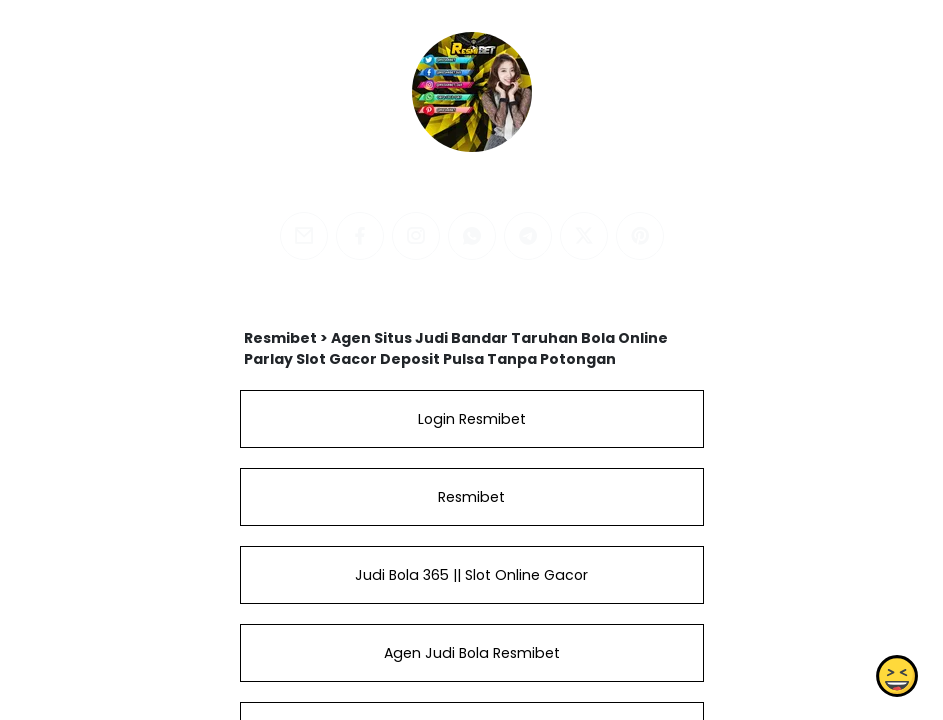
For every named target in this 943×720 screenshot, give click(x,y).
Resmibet (471, 497)
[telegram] (528, 236)
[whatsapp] (472, 236)
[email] (304, 236)
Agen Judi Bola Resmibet (471, 653)
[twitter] (584, 236)
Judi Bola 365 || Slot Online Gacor (471, 575)
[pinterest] (640, 236)
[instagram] (416, 236)
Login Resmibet (471, 419)
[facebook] (360, 236)
